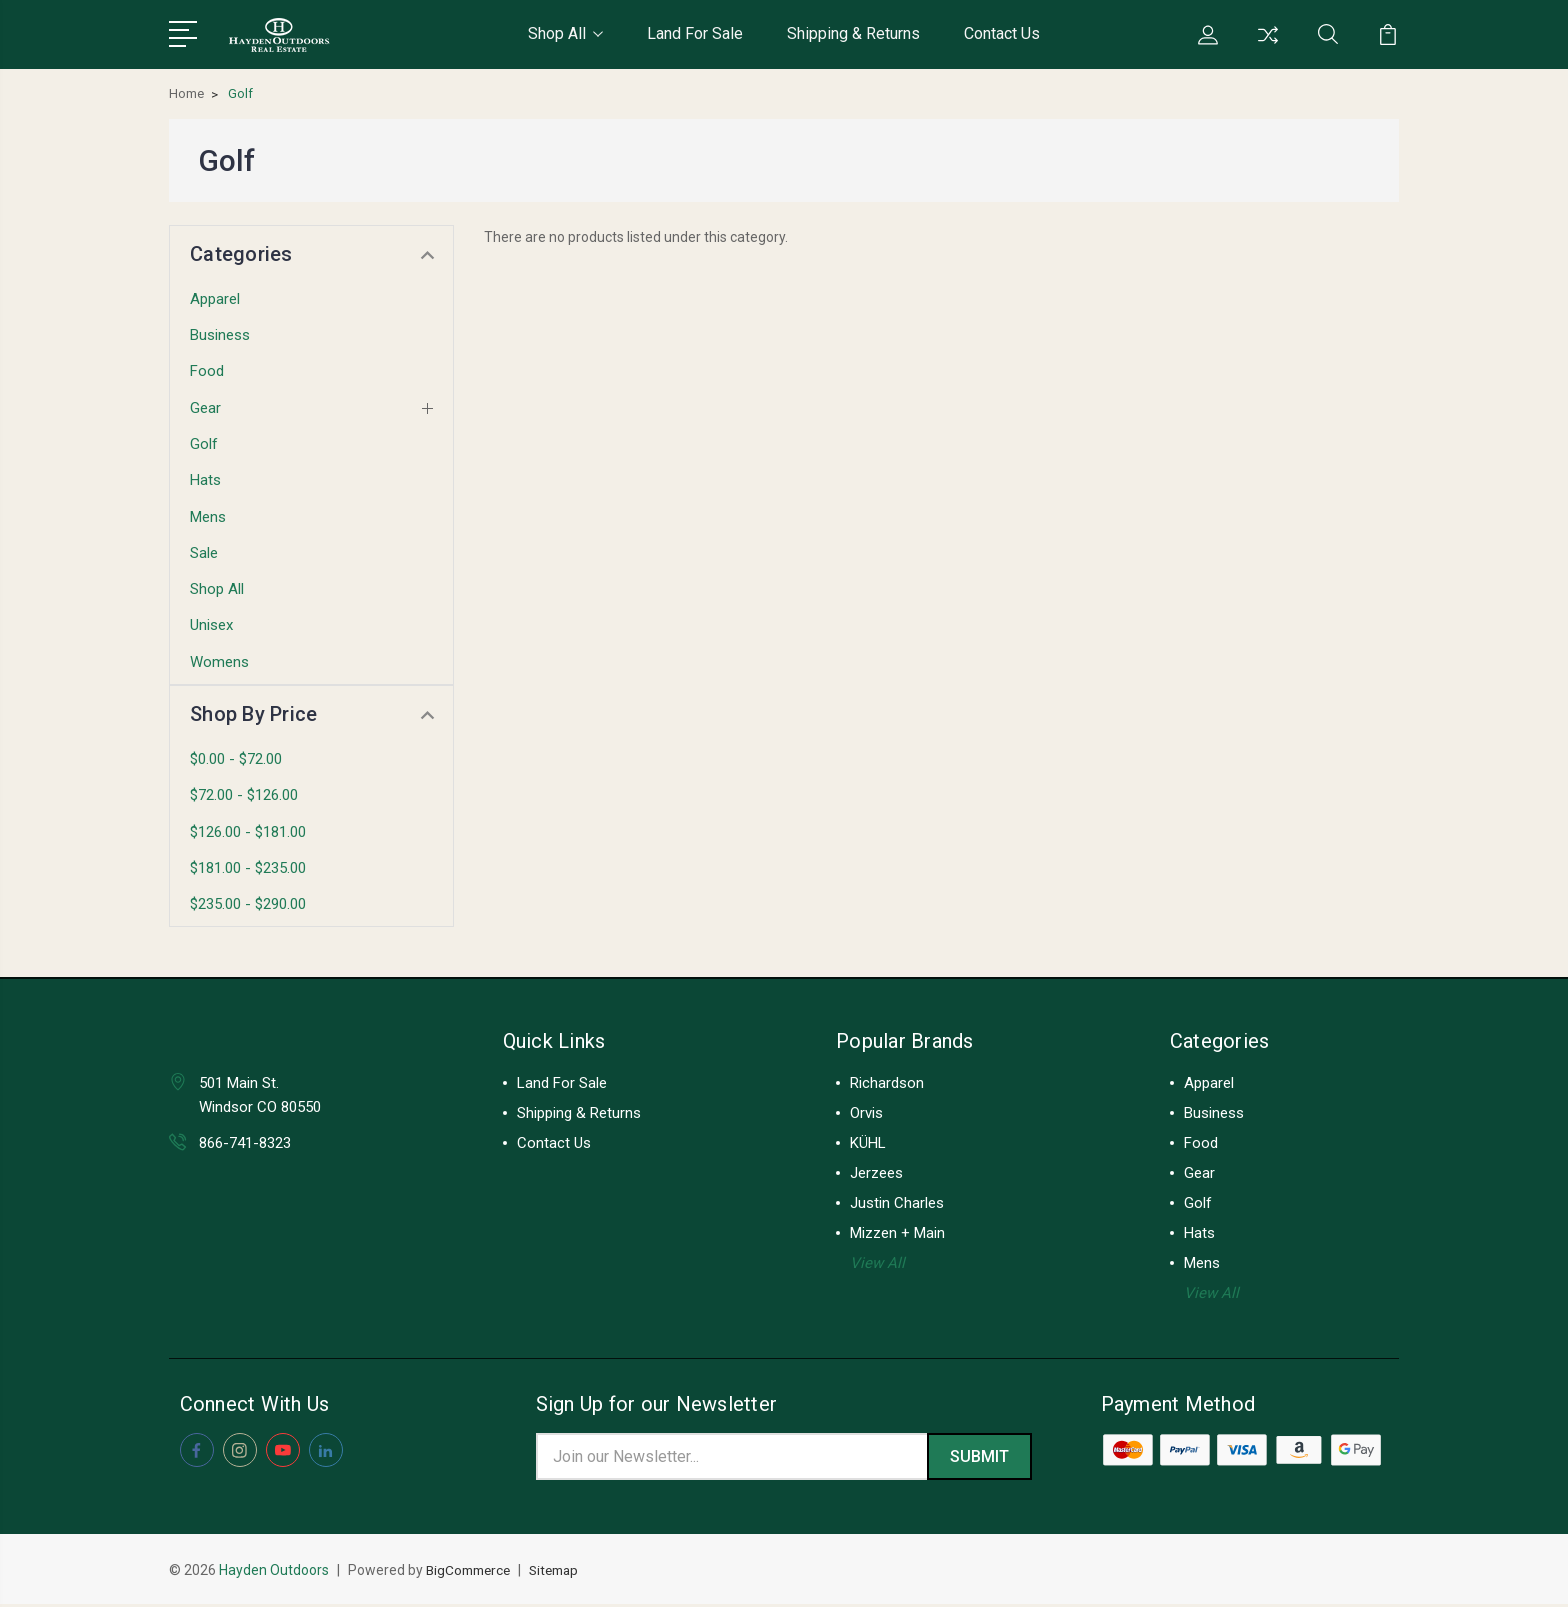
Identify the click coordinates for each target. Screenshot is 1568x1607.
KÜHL (868, 1143)
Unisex (211, 625)
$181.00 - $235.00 (248, 868)
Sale (204, 553)
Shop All (565, 33)
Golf (204, 444)
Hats (205, 480)
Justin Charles (897, 1203)
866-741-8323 (245, 1143)
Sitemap (563, 1573)
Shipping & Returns (853, 33)
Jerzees (876, 1173)
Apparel (215, 299)
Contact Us (1002, 33)
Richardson (887, 1083)
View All (877, 1263)
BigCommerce (471, 1573)
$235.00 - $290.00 (248, 904)
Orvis (866, 1113)
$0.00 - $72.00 (236, 759)
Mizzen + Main (897, 1233)
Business (220, 335)
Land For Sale (695, 33)
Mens (208, 517)
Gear (205, 408)
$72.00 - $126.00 (244, 795)
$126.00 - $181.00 (248, 832)
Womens (219, 662)
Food (207, 371)
